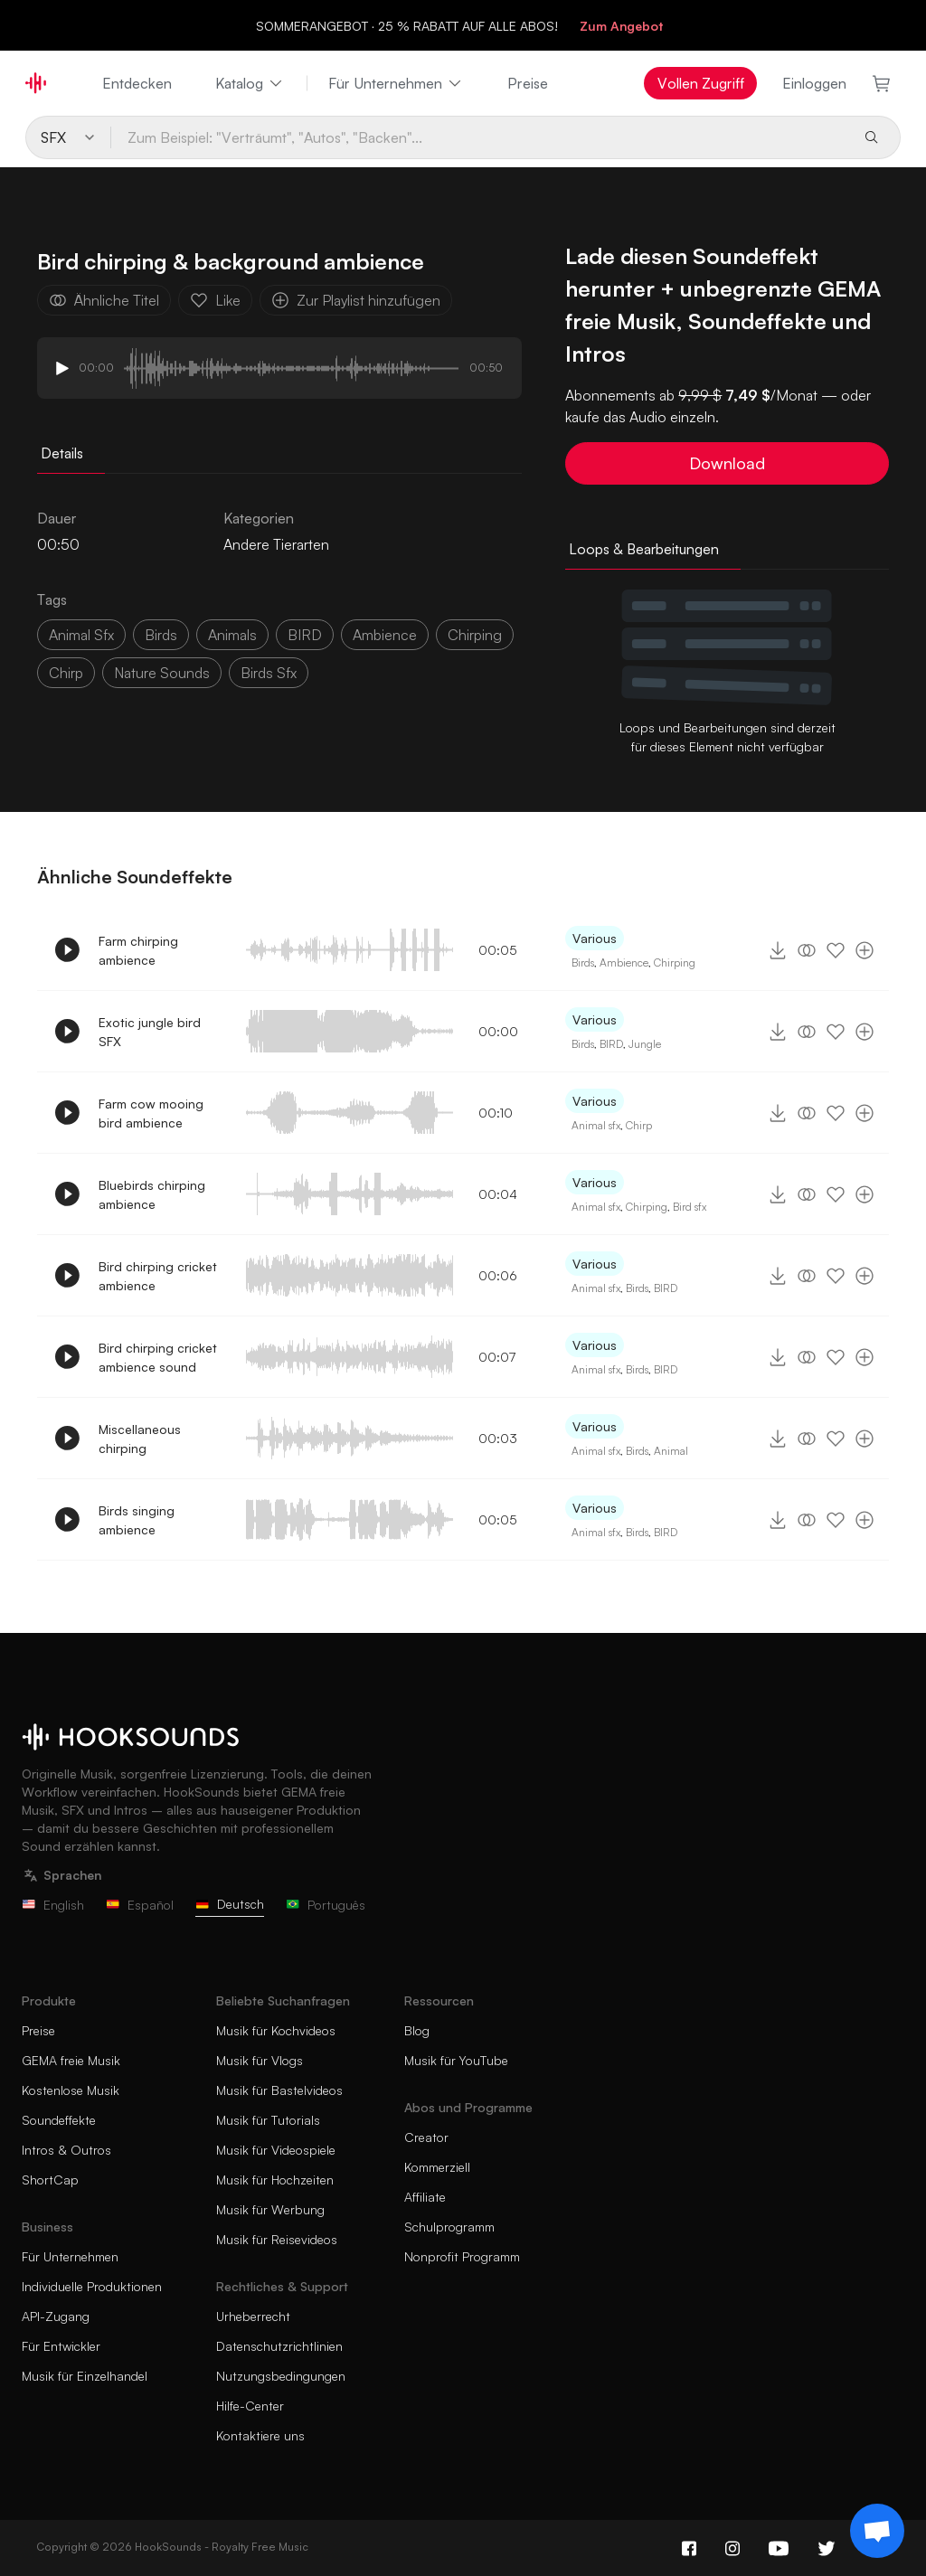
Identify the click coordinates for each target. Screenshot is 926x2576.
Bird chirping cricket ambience (158, 1276)
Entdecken (137, 83)
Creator (426, 2137)
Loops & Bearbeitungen (644, 549)
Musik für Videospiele (275, 2149)
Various (594, 938)
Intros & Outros (66, 2149)
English (53, 1904)
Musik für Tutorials (268, 2120)
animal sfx (81, 635)
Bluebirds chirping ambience (152, 1194)
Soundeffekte (59, 2120)
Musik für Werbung (270, 2209)
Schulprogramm (449, 2226)
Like (215, 300)
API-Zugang (56, 2316)
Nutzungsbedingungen (280, 2375)
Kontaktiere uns (260, 2435)
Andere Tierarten (276, 544)
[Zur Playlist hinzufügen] (864, 950)
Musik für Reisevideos (276, 2239)
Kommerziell (437, 2167)
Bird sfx (689, 1206)
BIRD (305, 635)
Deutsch (229, 1903)
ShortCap (50, 2179)
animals (232, 635)
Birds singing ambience (137, 1520)
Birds (161, 635)
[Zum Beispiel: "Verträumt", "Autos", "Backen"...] (480, 137)
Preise (527, 83)
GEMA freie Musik (71, 2060)
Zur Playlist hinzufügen (355, 300)
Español (140, 1904)
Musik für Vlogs (259, 2060)
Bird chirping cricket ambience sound (158, 1357)
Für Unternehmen (396, 83)
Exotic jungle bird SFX (150, 1031)
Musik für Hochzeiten (275, 2179)
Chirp (639, 1125)
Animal (671, 1451)
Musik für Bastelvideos (279, 2090)
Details (62, 453)
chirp (66, 673)
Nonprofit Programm (462, 2256)
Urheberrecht (253, 2316)
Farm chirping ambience (138, 950)
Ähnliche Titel (104, 300)
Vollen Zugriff (700, 83)
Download (727, 463)
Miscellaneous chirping (140, 1438)
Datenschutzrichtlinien (279, 2346)
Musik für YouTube (456, 2060)
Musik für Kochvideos (275, 2030)
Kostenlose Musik (70, 2090)
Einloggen (814, 83)
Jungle (644, 1044)
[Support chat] (877, 2531)
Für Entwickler (61, 2346)
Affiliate (425, 2196)
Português (325, 1904)
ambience (385, 635)
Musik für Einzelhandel (84, 2375)
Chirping (475, 635)
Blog (417, 2030)
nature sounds (162, 673)
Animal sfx (596, 1125)
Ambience (624, 962)
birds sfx (269, 673)
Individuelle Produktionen (92, 2286)
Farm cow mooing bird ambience (151, 1113)
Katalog (250, 83)
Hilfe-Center (250, 2405)
